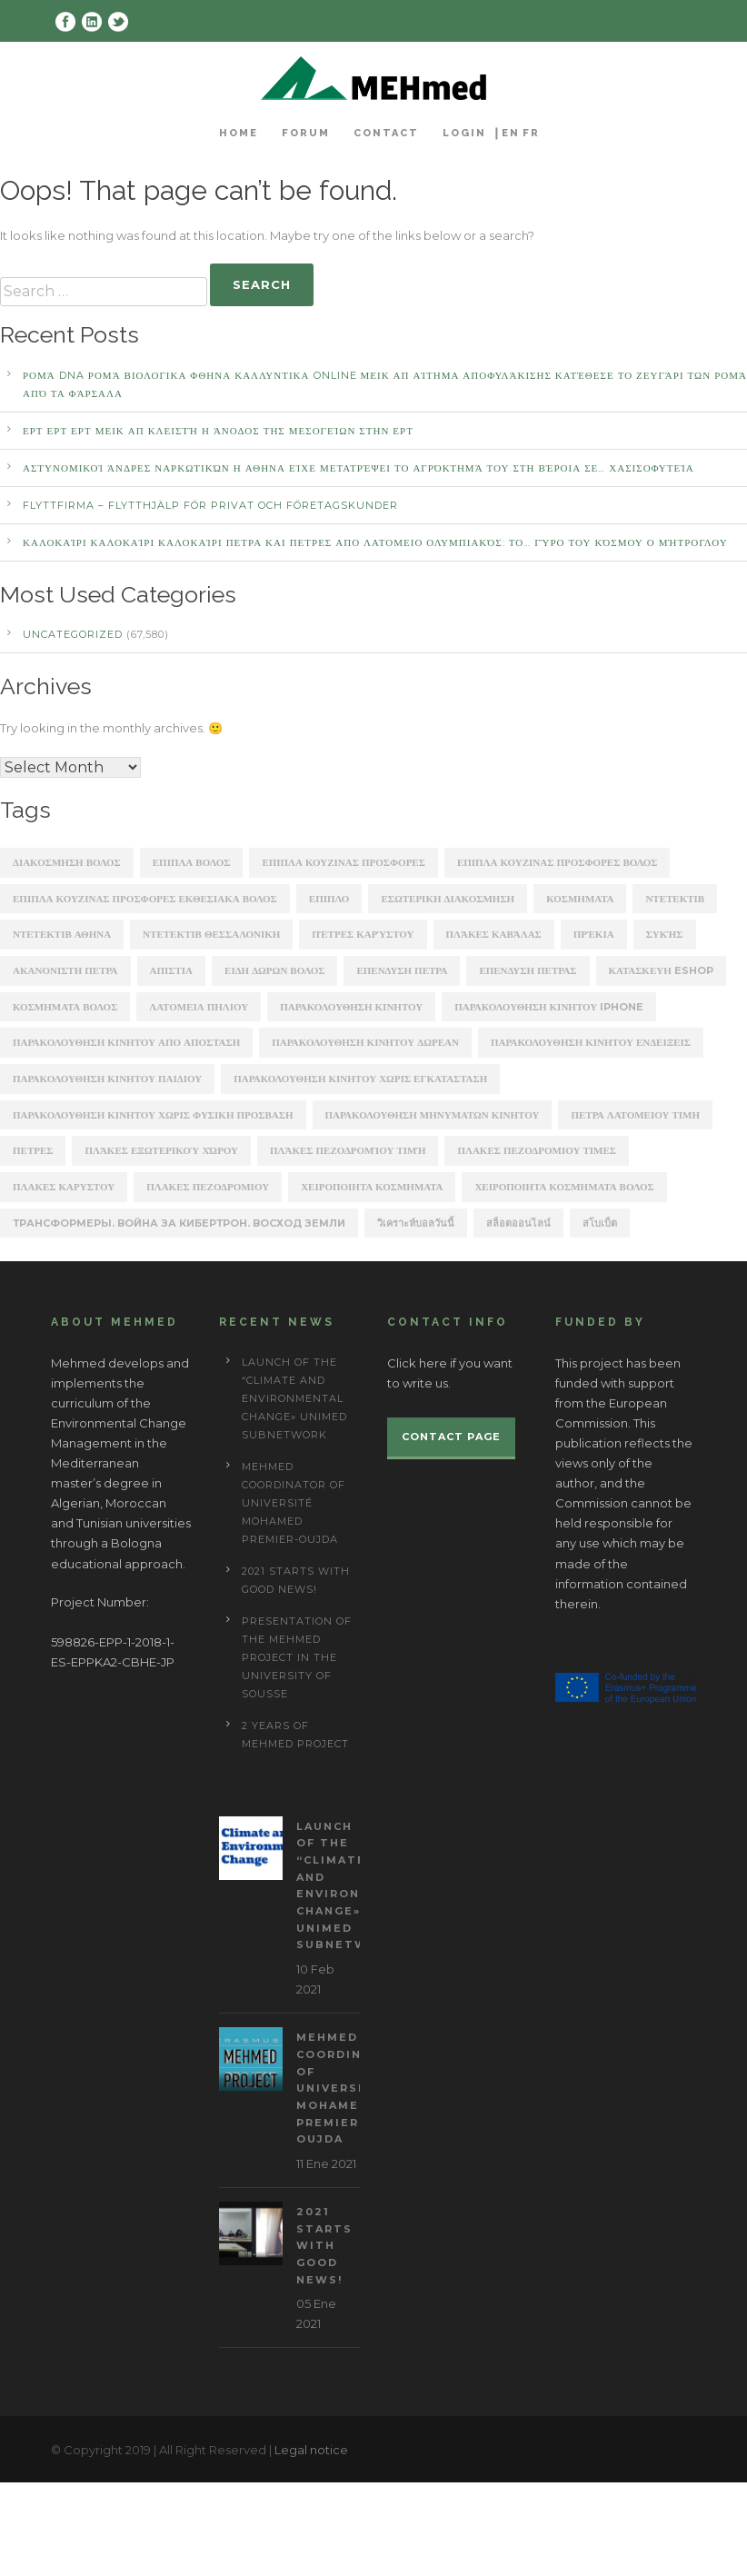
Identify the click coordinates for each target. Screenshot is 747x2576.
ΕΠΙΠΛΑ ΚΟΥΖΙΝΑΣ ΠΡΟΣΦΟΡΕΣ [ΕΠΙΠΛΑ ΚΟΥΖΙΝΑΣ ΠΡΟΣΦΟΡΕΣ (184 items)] (343, 862)
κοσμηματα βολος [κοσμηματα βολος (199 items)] (65, 1006)
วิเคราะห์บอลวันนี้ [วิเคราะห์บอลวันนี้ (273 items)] (415, 1223)
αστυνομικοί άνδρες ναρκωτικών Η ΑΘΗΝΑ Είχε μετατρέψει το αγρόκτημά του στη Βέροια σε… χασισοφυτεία (358, 468)
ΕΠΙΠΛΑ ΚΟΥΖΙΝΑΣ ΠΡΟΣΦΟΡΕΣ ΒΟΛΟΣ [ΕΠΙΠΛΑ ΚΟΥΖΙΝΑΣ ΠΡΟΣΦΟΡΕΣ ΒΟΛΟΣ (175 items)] (557, 862)
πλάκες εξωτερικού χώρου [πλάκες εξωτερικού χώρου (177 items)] (161, 1150)
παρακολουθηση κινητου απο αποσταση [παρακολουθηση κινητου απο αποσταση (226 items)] (126, 1042)
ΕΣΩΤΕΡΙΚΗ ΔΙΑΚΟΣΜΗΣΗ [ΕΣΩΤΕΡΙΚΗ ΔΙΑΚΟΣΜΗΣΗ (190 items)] (447, 898)
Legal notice (311, 2449)
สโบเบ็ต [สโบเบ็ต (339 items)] (600, 1223)
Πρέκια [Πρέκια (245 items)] (593, 934)
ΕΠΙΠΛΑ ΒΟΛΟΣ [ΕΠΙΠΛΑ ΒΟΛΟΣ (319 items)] (192, 862)
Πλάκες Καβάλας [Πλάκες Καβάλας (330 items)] (494, 934)
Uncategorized (73, 634)
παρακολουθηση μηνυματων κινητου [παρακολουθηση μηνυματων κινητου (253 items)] (432, 1115)
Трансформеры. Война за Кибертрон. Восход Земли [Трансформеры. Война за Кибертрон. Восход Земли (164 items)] (179, 1223)
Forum (306, 133)
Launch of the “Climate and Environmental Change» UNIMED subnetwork (294, 1398)
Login (464, 133)
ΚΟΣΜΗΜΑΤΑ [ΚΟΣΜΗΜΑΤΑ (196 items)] (579, 898)
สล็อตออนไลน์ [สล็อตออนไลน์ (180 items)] (518, 1223)
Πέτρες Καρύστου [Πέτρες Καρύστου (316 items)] (362, 934)
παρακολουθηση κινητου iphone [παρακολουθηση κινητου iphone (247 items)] (548, 1006)
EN (511, 133)
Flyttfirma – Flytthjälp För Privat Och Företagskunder (210, 505)
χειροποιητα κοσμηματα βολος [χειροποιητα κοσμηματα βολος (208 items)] (563, 1186)
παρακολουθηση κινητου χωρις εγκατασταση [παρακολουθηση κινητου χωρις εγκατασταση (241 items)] (360, 1078)
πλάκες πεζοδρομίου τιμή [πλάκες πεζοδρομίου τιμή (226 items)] (347, 1150)
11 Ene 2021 (326, 2163)
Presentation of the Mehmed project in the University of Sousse (297, 1657)
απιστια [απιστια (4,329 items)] (172, 970)
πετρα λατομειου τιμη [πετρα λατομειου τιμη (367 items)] (635, 1115)
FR (531, 133)
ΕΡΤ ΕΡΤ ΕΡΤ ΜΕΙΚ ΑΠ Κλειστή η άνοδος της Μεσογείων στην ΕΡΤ (218, 430)
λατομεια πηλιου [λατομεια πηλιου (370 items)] (198, 1006)
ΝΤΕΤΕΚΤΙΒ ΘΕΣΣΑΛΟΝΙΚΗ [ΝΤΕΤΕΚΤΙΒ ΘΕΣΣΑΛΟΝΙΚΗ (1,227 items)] (211, 934)
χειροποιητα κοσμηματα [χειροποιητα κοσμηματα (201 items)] (372, 1186)
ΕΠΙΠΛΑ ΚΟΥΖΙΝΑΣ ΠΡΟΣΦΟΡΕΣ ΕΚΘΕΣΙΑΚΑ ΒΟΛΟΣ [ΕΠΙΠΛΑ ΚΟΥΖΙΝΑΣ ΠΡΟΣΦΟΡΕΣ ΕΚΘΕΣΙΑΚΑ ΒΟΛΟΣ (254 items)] (145, 898)
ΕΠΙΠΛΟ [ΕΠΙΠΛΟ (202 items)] (329, 898)
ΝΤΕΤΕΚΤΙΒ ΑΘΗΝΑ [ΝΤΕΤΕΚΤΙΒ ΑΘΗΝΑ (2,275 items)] (62, 934)
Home (238, 133)
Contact (386, 133)
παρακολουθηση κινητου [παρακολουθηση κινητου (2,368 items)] (351, 1006)
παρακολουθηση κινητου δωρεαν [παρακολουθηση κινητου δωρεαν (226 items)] (365, 1042)
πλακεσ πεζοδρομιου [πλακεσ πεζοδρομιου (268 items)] (207, 1186)
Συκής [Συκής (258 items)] (664, 934)
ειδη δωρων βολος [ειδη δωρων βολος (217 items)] (274, 970)
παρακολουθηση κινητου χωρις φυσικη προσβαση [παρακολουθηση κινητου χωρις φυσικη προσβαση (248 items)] (153, 1115)
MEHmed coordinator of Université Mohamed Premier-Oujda (293, 1503)
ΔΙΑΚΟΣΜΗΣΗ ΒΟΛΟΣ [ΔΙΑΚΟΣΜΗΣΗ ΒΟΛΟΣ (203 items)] (67, 862)
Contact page (451, 1436)
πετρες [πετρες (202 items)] (33, 1150)
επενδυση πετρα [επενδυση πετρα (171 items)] (401, 970)
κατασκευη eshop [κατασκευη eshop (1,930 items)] (661, 970)
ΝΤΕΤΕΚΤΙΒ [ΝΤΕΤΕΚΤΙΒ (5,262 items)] (674, 898)
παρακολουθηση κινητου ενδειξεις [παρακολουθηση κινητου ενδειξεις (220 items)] (591, 1042)
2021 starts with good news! (324, 2245)
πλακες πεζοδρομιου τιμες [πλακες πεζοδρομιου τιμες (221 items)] (536, 1150)
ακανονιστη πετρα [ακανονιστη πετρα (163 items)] (65, 970)
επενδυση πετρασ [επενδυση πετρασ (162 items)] (527, 970)
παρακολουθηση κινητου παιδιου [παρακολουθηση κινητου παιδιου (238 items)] (107, 1078)
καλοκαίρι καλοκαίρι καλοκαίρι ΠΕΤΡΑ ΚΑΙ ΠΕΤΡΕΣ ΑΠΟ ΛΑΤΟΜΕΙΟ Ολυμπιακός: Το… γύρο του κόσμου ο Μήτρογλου (375, 542)
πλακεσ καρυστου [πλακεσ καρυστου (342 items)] (64, 1186)
